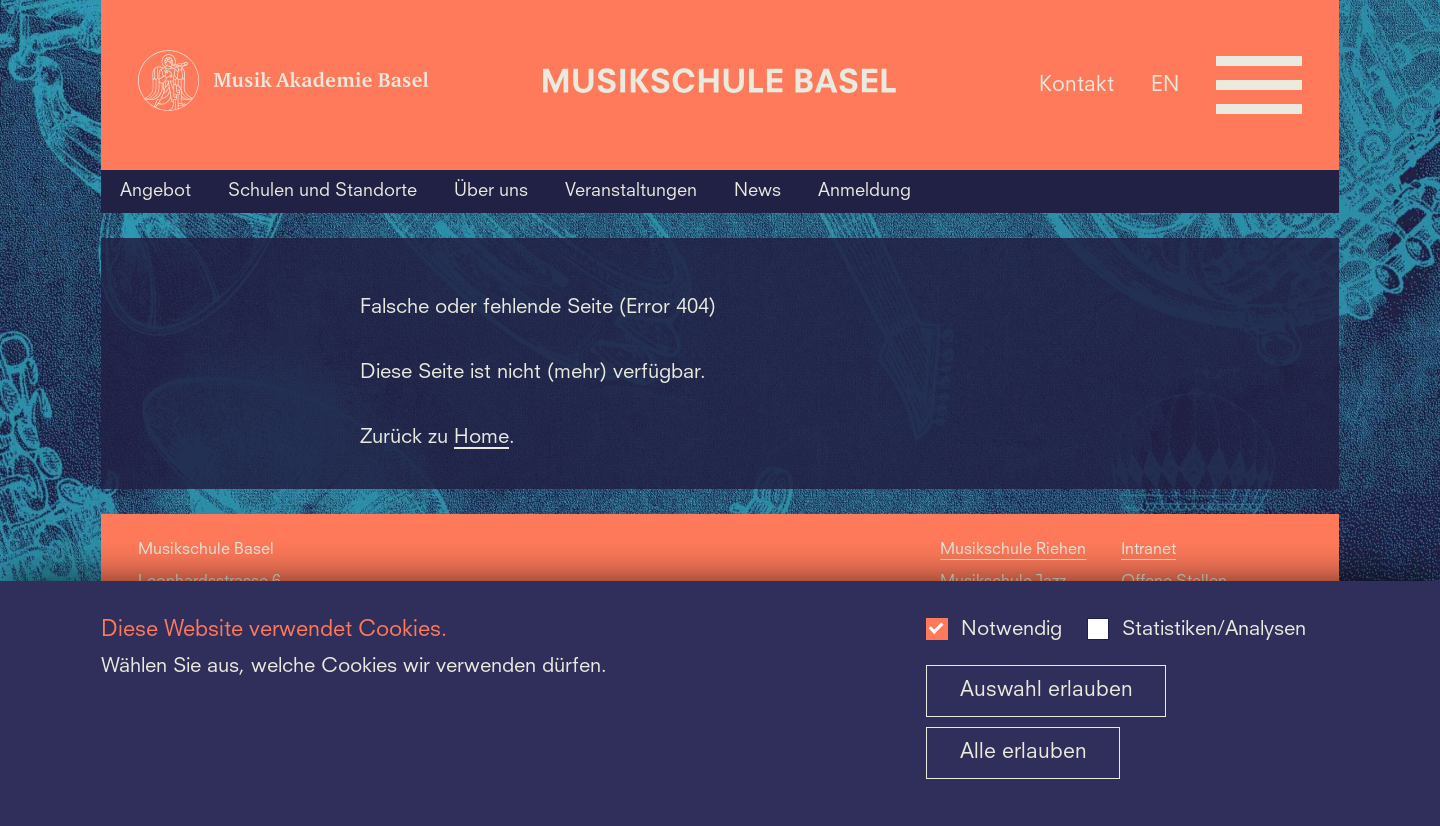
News (757, 191)
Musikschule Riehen (1013, 550)
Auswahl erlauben (1046, 690)
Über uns (491, 191)
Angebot (155, 191)
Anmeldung (864, 191)
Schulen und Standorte (322, 191)
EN (1165, 84)
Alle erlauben (1023, 752)
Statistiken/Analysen (1214, 630)
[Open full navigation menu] (1259, 85)
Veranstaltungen (631, 191)
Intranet (1148, 550)
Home (481, 438)
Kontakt (1076, 84)
